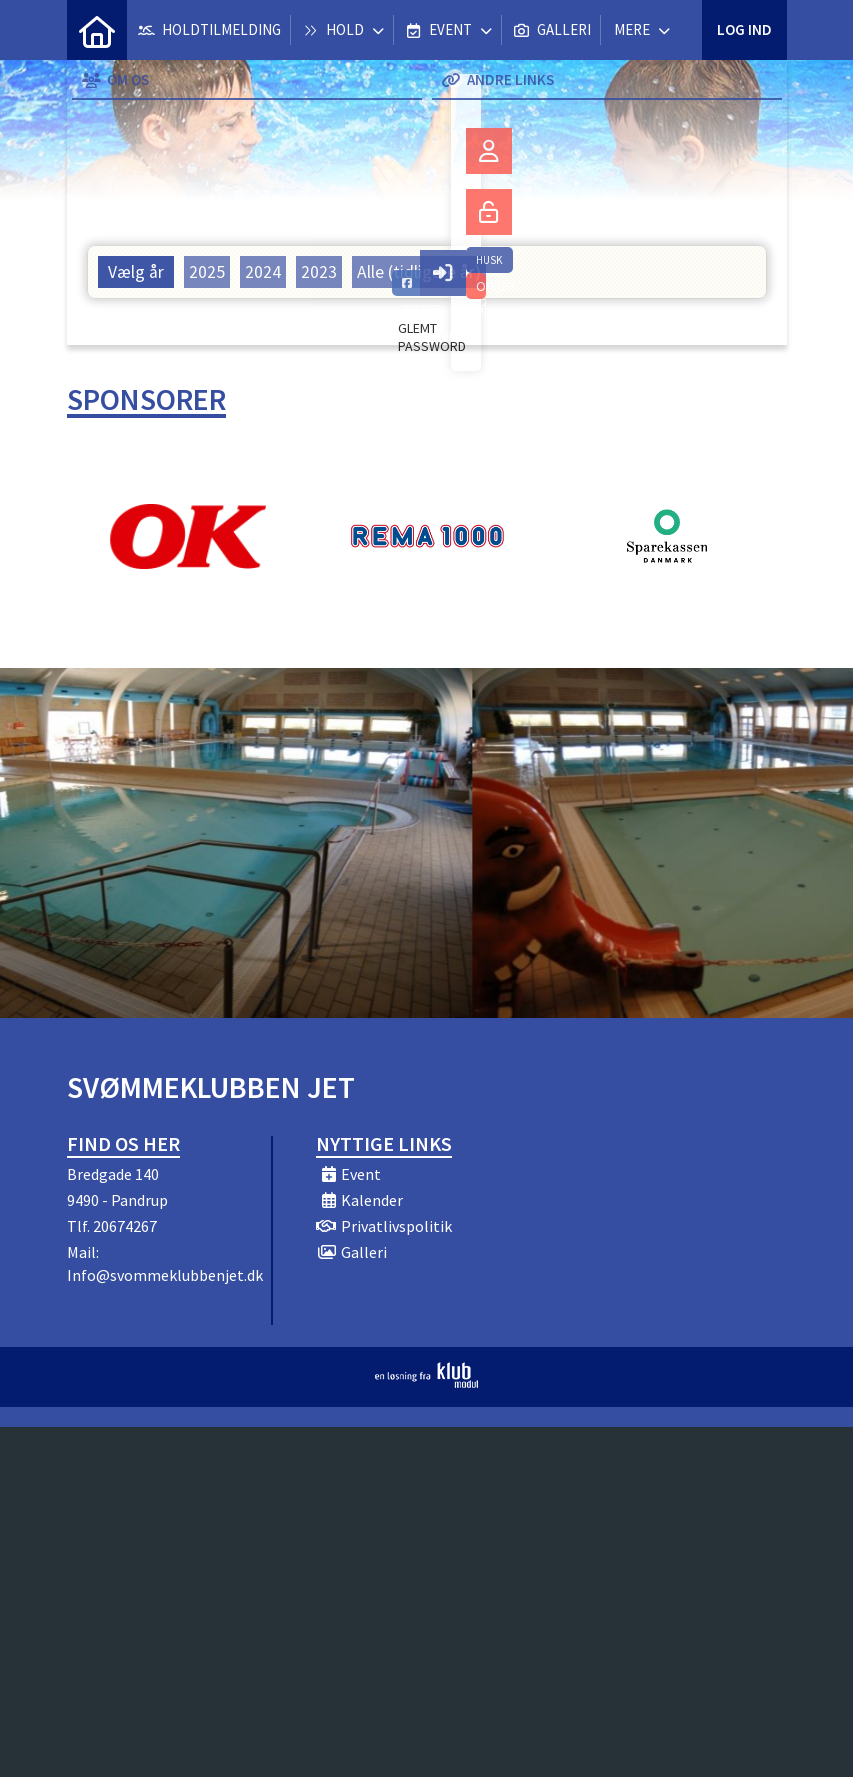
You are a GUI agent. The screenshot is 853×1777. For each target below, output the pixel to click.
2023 (319, 272)
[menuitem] (97, 30)
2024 (263, 272)
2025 (207, 272)
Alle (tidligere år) (419, 272)
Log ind (744, 29)
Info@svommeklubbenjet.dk (165, 1275)
